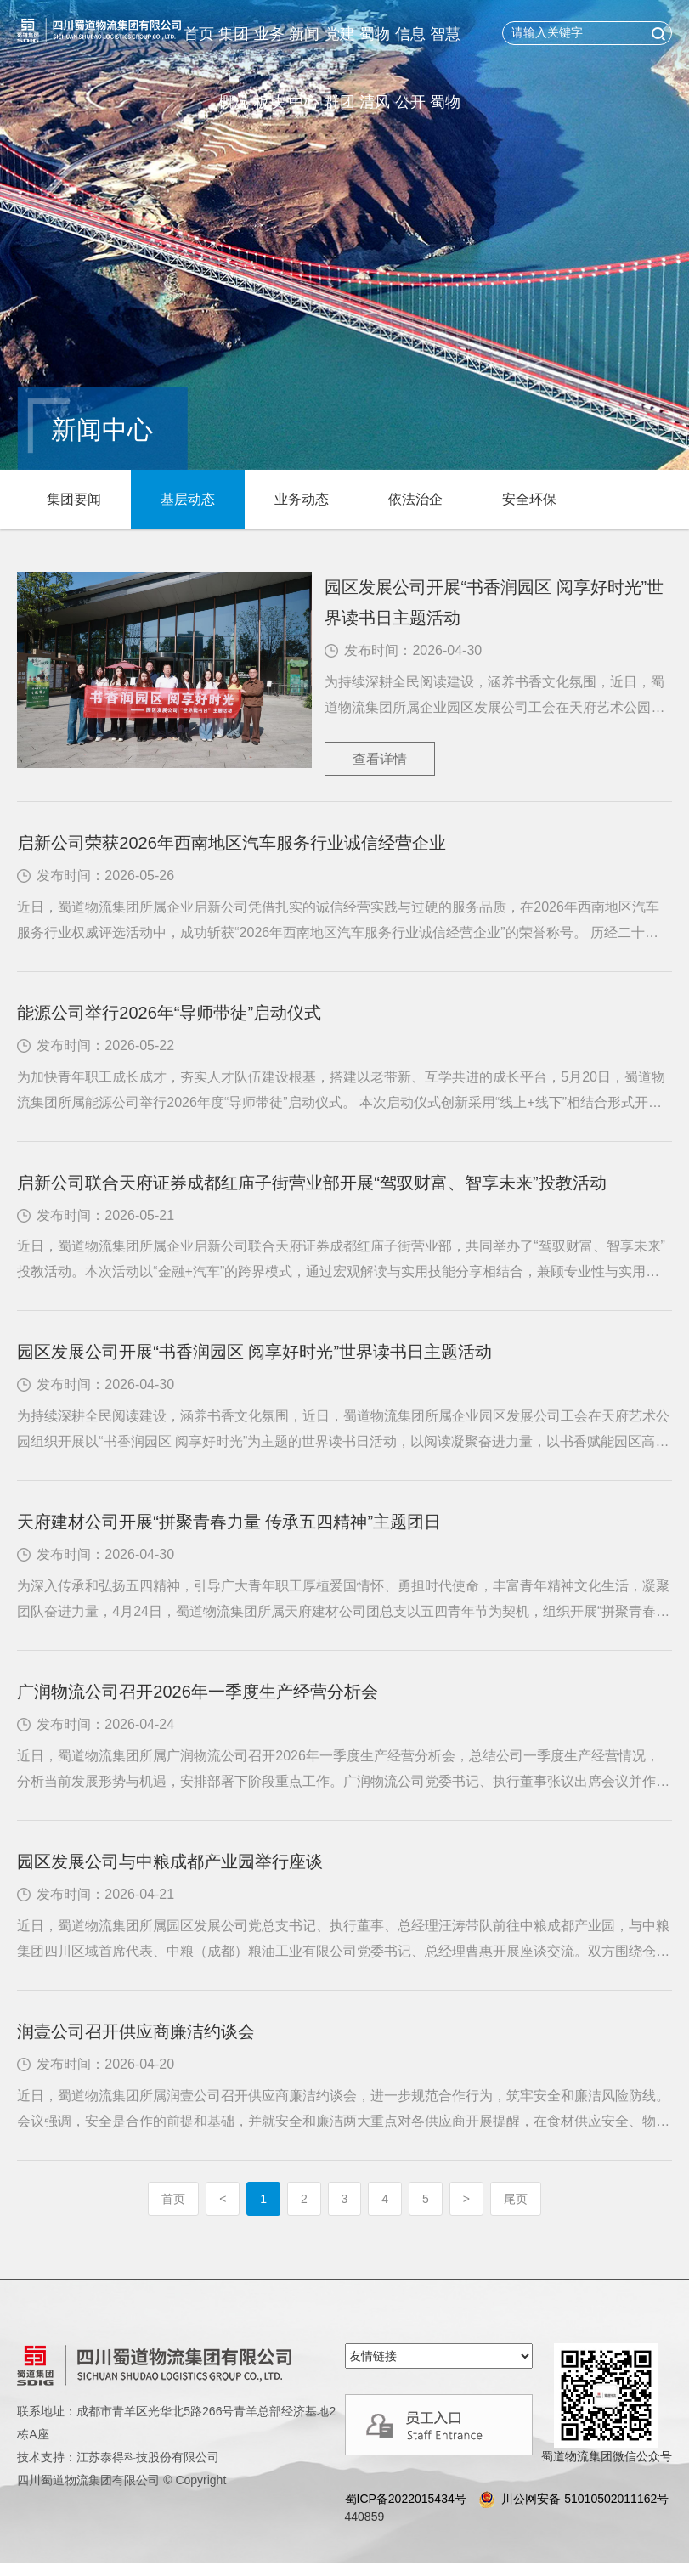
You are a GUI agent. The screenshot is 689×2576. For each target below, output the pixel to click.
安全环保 (529, 499)
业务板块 (269, 67)
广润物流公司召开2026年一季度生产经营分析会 (197, 1691)
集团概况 (233, 67)
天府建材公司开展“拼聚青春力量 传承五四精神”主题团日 (229, 1521)
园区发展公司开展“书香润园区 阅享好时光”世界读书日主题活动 (494, 602)
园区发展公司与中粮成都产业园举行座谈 (170, 1861)
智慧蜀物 (445, 67)
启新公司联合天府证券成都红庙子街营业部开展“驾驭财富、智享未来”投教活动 (311, 1182)
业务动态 (301, 499)
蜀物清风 (374, 67)
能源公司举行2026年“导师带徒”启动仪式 (169, 1012)
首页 (199, 33)
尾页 (516, 2199)
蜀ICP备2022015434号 (405, 2498)
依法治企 (415, 499)
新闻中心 (304, 67)
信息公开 (410, 67)
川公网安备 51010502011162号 (572, 2498)
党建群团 (340, 67)
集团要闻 (74, 499)
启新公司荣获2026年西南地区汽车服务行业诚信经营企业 (231, 842)
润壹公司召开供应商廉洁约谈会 (136, 2031)
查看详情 (380, 759)
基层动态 (188, 499)
